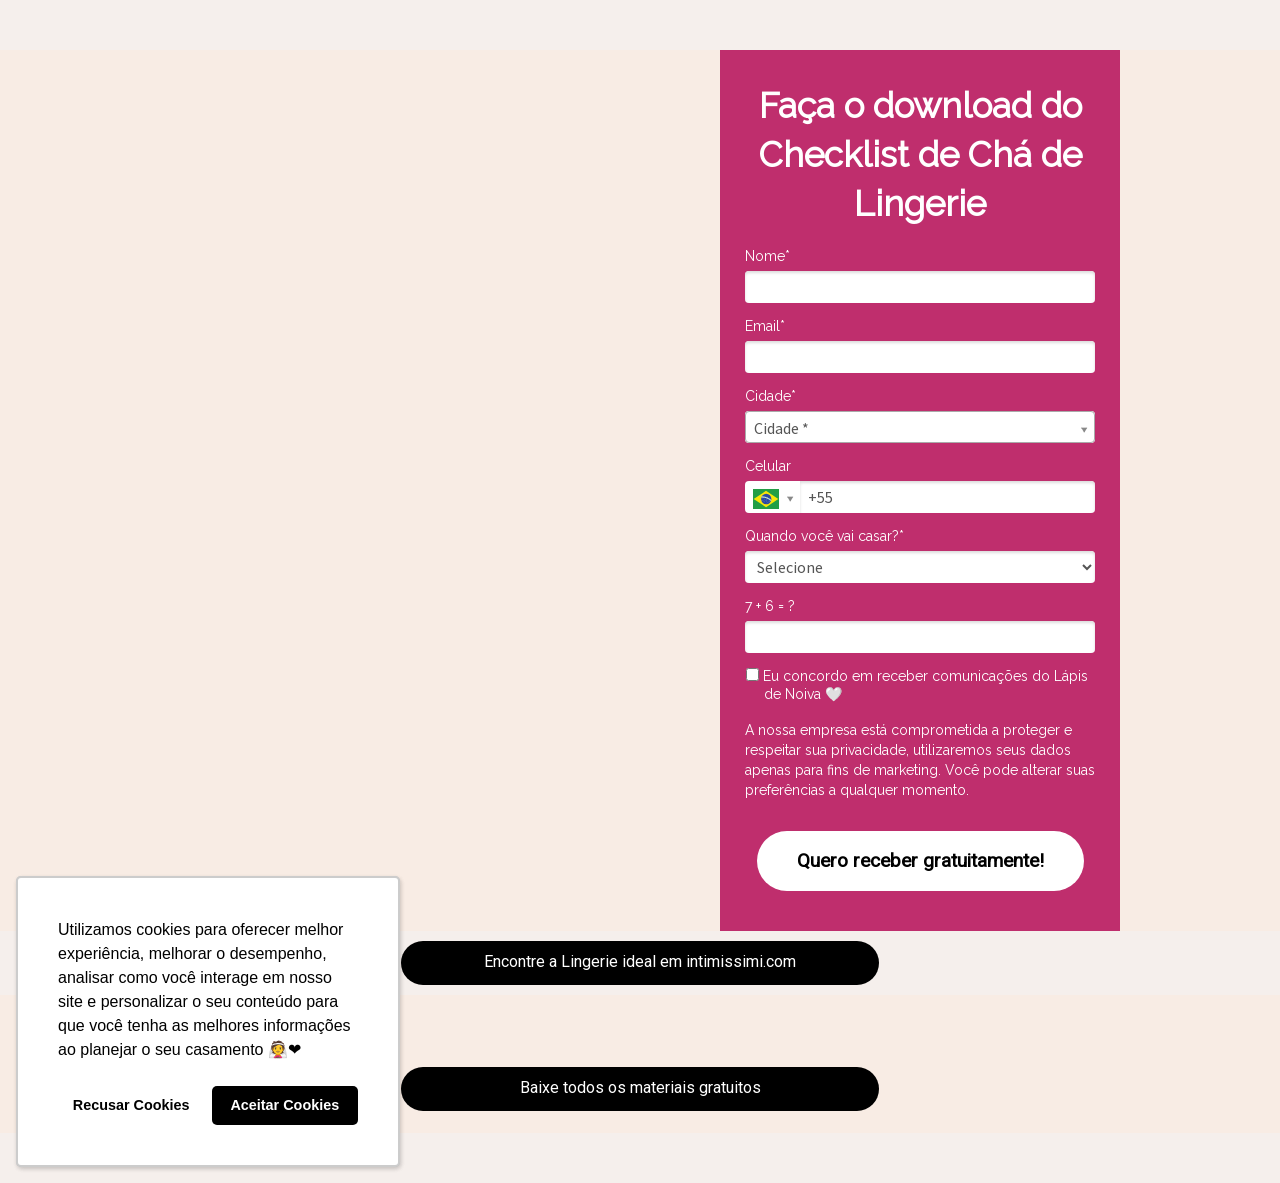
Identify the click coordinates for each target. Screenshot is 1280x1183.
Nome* (767, 256)
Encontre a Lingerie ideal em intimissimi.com (640, 961)
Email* (765, 326)
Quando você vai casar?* (824, 536)
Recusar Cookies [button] (131, 1105)
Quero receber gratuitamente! (920, 860)
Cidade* (770, 396)
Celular (768, 466)
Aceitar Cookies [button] (284, 1105)
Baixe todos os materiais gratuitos (640, 1087)
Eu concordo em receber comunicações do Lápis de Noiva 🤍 (917, 685)
